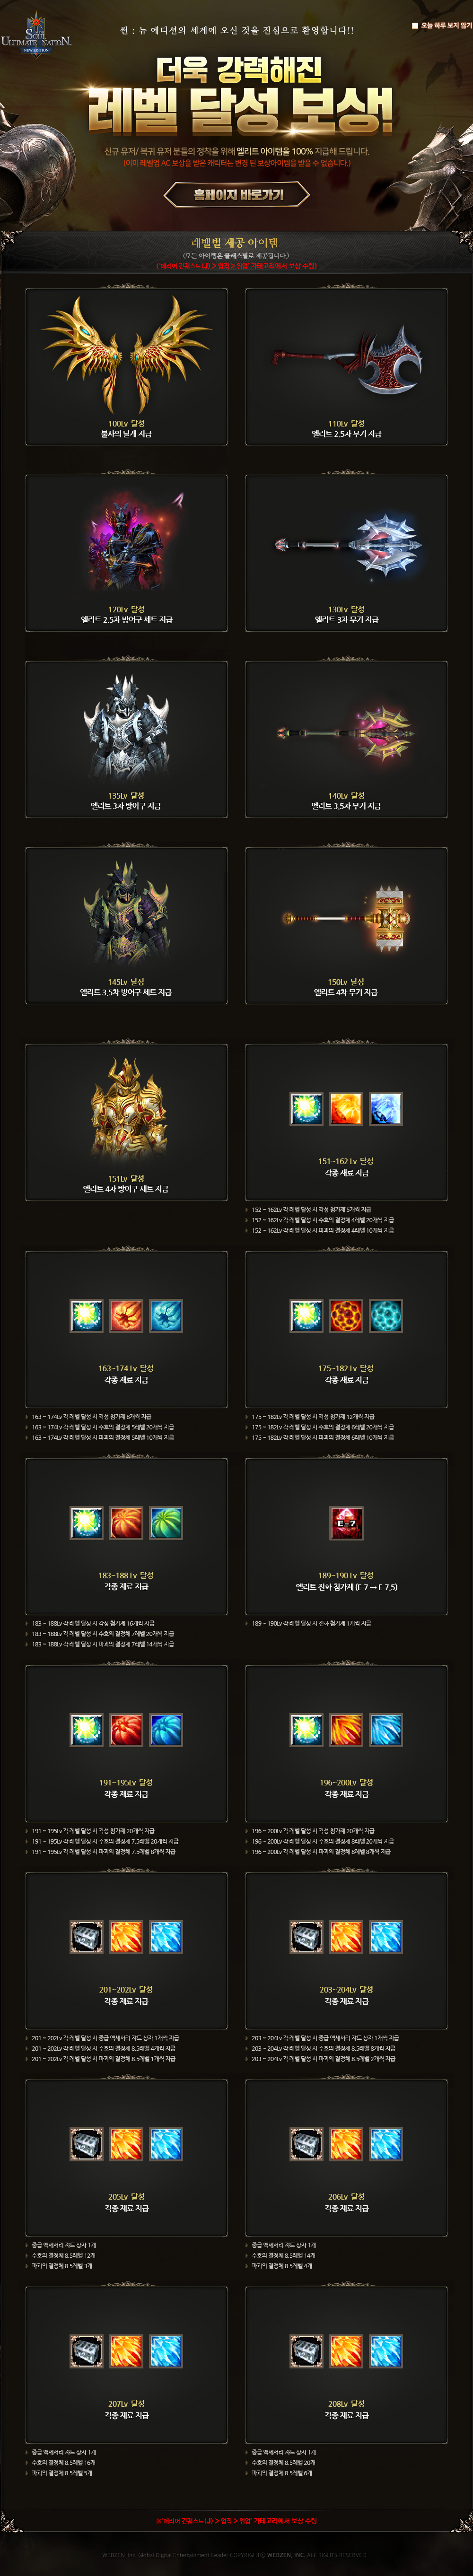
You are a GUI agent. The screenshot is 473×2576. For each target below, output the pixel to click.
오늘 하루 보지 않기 (442, 25)
